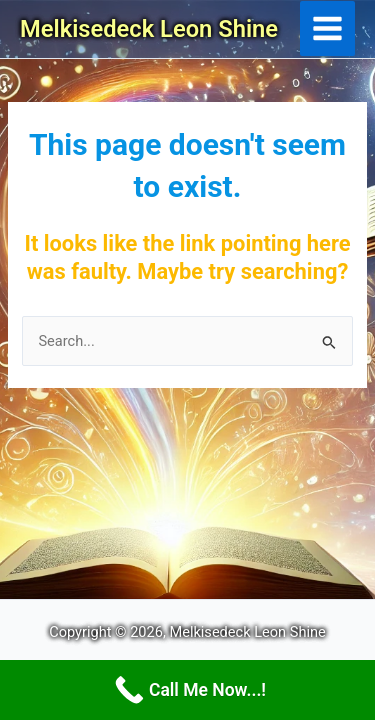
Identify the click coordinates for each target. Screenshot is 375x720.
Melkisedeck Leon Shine (149, 29)
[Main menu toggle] (327, 28)
